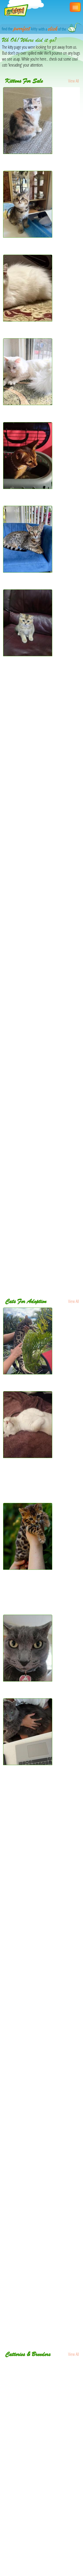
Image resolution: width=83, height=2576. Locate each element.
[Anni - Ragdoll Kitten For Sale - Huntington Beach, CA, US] (41, 1102)
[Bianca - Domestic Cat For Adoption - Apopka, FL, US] (27, 1680)
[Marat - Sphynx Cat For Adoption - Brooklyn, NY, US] (41, 2043)
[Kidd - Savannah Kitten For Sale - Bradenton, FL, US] (27, 571)
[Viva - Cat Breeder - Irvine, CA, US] (28, 2405)
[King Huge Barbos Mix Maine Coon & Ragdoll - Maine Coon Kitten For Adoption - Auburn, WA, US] (41, 1484)
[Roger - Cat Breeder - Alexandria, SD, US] (33, 2476)
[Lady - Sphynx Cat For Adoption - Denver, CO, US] (39, 2183)
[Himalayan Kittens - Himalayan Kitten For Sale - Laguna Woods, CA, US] (41, 794)
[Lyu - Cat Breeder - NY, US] (23, 2547)
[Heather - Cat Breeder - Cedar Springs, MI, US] (38, 2423)
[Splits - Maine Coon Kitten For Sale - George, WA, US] (41, 1130)
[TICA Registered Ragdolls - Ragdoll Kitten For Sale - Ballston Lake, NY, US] (27, 320)
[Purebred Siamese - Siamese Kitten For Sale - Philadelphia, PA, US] (41, 710)
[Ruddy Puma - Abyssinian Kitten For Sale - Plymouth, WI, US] (27, 487)
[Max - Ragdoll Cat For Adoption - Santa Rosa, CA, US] (41, 1875)
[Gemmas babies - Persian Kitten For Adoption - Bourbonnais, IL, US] (41, 2099)
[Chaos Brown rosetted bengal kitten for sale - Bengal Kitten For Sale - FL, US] (41, 850)
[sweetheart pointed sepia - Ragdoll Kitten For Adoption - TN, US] (41, 1987)
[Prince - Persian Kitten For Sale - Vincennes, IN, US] (41, 1074)
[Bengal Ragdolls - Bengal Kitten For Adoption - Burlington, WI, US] (41, 1931)
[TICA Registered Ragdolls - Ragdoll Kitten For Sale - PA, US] (41, 962)
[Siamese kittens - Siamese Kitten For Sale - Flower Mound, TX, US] (41, 766)
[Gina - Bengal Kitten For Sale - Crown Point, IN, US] (41, 822)
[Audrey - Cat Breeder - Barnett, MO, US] (33, 2512)
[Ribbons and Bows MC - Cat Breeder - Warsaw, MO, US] (41, 2370)
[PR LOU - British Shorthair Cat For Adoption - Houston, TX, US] (41, 2239)
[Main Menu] (75, 7)
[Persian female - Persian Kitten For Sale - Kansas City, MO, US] (41, 1186)
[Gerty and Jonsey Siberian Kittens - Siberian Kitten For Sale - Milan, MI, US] (41, 1214)
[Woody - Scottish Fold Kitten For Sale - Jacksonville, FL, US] (41, 878)
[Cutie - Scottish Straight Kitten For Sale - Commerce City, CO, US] (41, 1158)
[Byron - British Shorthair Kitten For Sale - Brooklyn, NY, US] (27, 236)
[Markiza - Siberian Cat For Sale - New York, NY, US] (27, 403)
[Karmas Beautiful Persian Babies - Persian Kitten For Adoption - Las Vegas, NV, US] (41, 1819)
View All (73, 81)
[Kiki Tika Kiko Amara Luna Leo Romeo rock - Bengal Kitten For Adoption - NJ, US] (41, 2071)
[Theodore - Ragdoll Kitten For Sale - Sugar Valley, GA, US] (41, 990)
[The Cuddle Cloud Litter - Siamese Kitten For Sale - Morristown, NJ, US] (41, 1242)
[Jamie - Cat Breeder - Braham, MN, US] (32, 2565)
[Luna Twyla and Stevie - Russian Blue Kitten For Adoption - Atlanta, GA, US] (41, 2127)
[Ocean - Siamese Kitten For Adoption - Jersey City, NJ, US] (41, 1791)
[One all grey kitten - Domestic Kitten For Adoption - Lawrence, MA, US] (41, 2267)
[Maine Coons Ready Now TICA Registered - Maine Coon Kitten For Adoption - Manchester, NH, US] (41, 2161)
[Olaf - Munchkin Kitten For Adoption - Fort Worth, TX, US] (27, 1456)
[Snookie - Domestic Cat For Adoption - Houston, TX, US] (41, 2323)
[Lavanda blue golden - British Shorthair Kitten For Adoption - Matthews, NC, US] (41, 1903)
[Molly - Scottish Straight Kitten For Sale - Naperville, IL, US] (27, 655)
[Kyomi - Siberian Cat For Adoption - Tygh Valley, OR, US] (41, 2211)
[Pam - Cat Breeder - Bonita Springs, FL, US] (35, 2529)
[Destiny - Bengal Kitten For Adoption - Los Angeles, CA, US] (27, 1568)
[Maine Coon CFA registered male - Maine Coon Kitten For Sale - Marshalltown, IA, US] (41, 1046)
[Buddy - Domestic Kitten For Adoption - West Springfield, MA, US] (41, 1847)
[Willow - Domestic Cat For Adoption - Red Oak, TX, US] (41, 2015)
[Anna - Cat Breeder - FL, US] (24, 2441)
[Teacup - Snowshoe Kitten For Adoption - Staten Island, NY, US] (41, 2294)
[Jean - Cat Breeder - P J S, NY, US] (28, 2387)
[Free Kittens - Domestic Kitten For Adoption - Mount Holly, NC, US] (41, 1596)
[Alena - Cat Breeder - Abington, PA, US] (32, 2458)
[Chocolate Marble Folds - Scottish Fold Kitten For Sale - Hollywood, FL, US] (41, 906)
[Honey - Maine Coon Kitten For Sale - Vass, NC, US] (41, 1270)
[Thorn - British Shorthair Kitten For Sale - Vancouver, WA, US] (41, 1018)
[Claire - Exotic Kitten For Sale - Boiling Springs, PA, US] (27, 152)
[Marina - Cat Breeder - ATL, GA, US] (30, 2494)
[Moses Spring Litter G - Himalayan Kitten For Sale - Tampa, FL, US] (41, 682)
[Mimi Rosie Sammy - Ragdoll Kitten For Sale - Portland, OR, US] (41, 934)
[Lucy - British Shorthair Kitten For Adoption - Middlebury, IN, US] (41, 1959)
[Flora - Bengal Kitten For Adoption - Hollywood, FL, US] (27, 1373)
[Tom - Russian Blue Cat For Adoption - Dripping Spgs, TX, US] (27, 1763)
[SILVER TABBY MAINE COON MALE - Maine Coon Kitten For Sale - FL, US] (41, 738)
